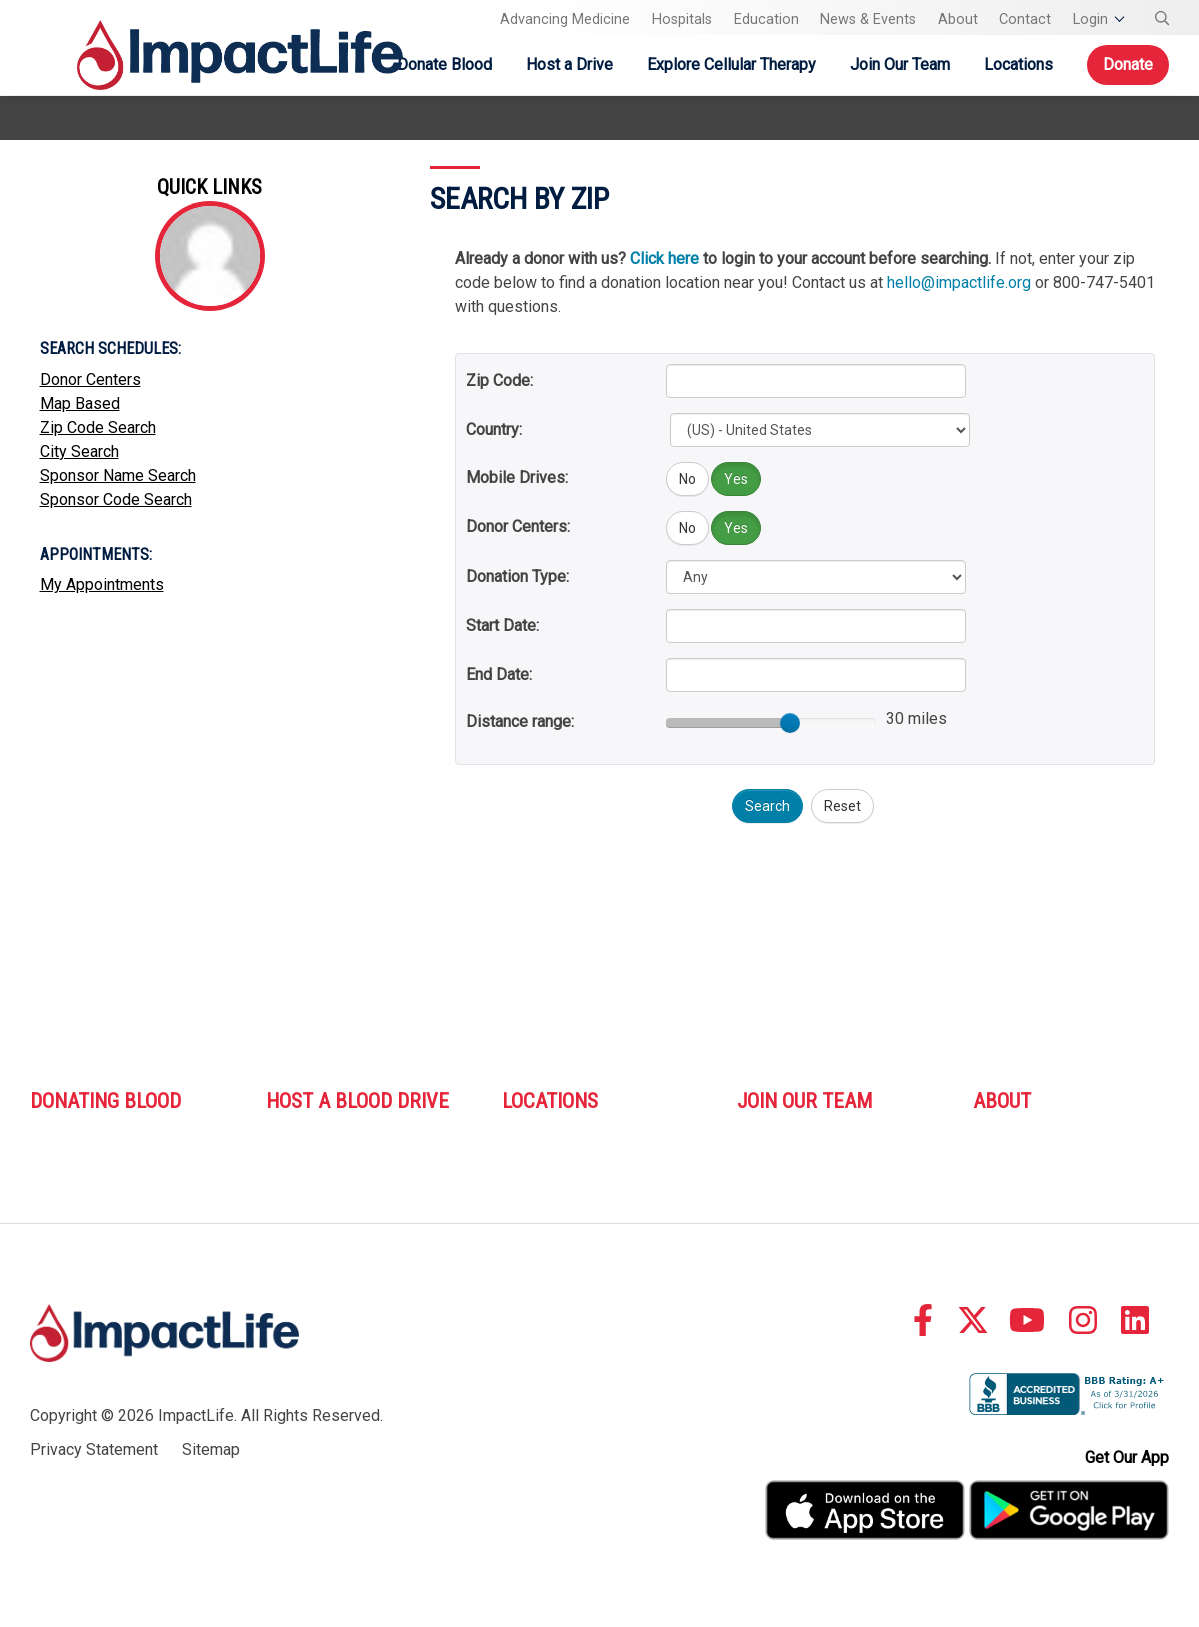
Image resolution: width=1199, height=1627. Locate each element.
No (687, 479)
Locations (1018, 64)
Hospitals (682, 19)
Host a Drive (569, 64)
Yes (736, 479)
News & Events (868, 19)
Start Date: (502, 625)
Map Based (80, 403)
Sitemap (211, 1449)
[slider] (790, 723)
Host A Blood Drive (357, 1101)
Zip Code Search (98, 427)
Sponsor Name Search (118, 475)
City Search (79, 451)
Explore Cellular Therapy (731, 64)
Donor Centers (90, 379)
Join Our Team (900, 64)
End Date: (499, 674)
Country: (494, 429)
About (958, 19)
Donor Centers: (518, 526)
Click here (664, 258)
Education (766, 19)
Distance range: (520, 721)
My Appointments (102, 584)
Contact (1025, 19)
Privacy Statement (94, 1449)
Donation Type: (517, 576)
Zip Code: (499, 380)
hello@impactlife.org (959, 282)
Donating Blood (105, 1101)
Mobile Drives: (517, 477)
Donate (1128, 64)
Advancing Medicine (565, 19)
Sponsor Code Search (116, 499)
